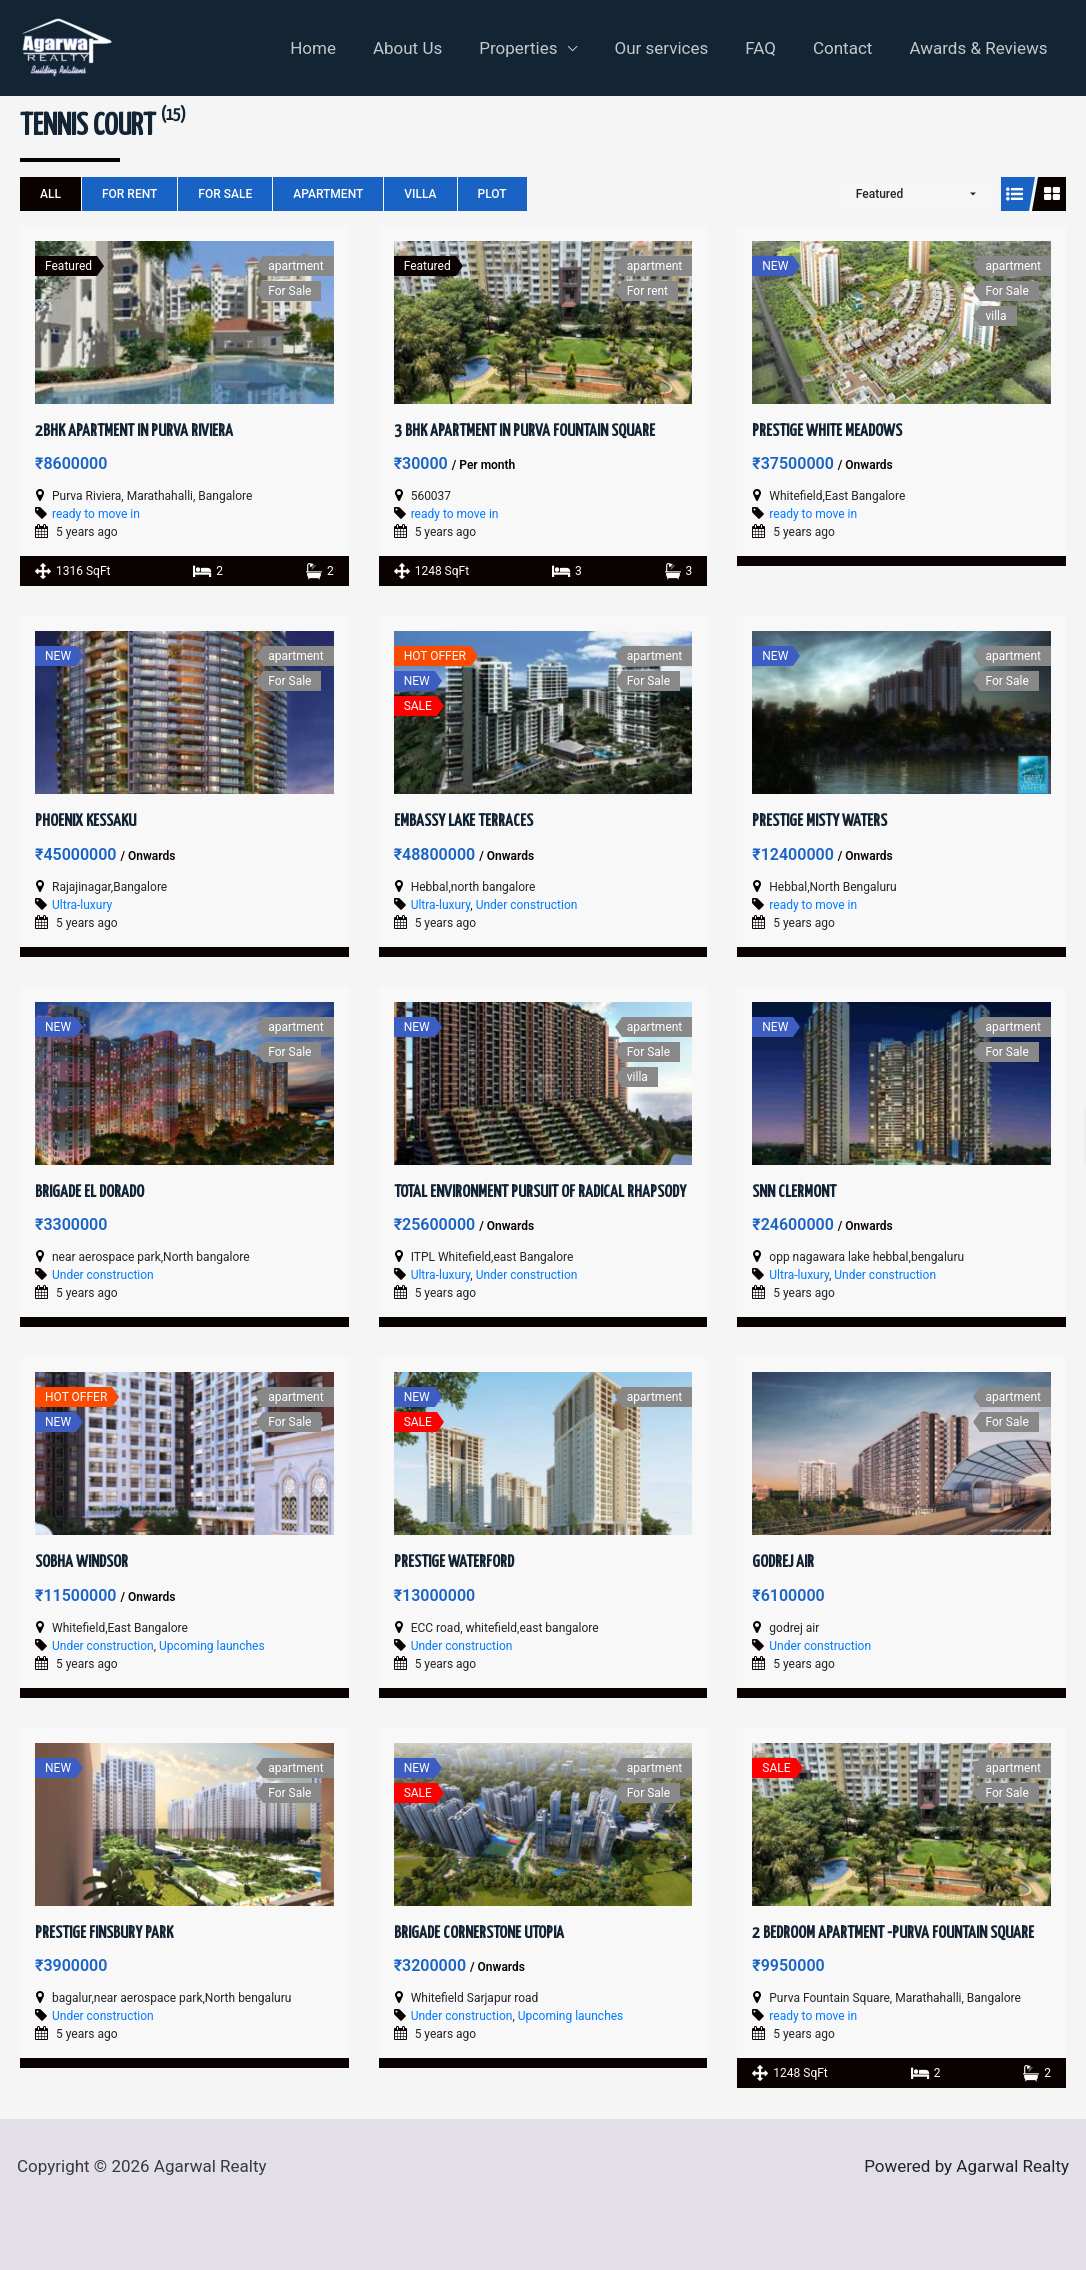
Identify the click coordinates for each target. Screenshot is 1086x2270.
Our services (672, 48)
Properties (532, 48)
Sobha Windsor (81, 1562)
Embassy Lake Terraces (463, 821)
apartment (328, 194)
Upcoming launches (212, 1646)
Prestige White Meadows (827, 431)
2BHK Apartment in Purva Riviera (134, 431)
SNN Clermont (794, 1192)
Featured (879, 194)
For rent (129, 194)
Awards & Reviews (980, 48)
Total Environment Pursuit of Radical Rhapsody (540, 1192)
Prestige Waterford (454, 1562)
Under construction (527, 905)
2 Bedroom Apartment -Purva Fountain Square (893, 1933)
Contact (846, 48)
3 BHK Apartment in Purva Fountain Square (524, 431)
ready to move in (96, 514)
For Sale (225, 194)
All (50, 194)
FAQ (768, 48)
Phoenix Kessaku (85, 821)
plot (492, 194)
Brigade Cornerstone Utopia (479, 1933)
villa (420, 194)
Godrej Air (783, 1562)
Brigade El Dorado (89, 1192)
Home (333, 48)
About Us (423, 48)
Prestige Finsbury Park (104, 1933)
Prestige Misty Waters (819, 821)
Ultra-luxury (82, 905)
